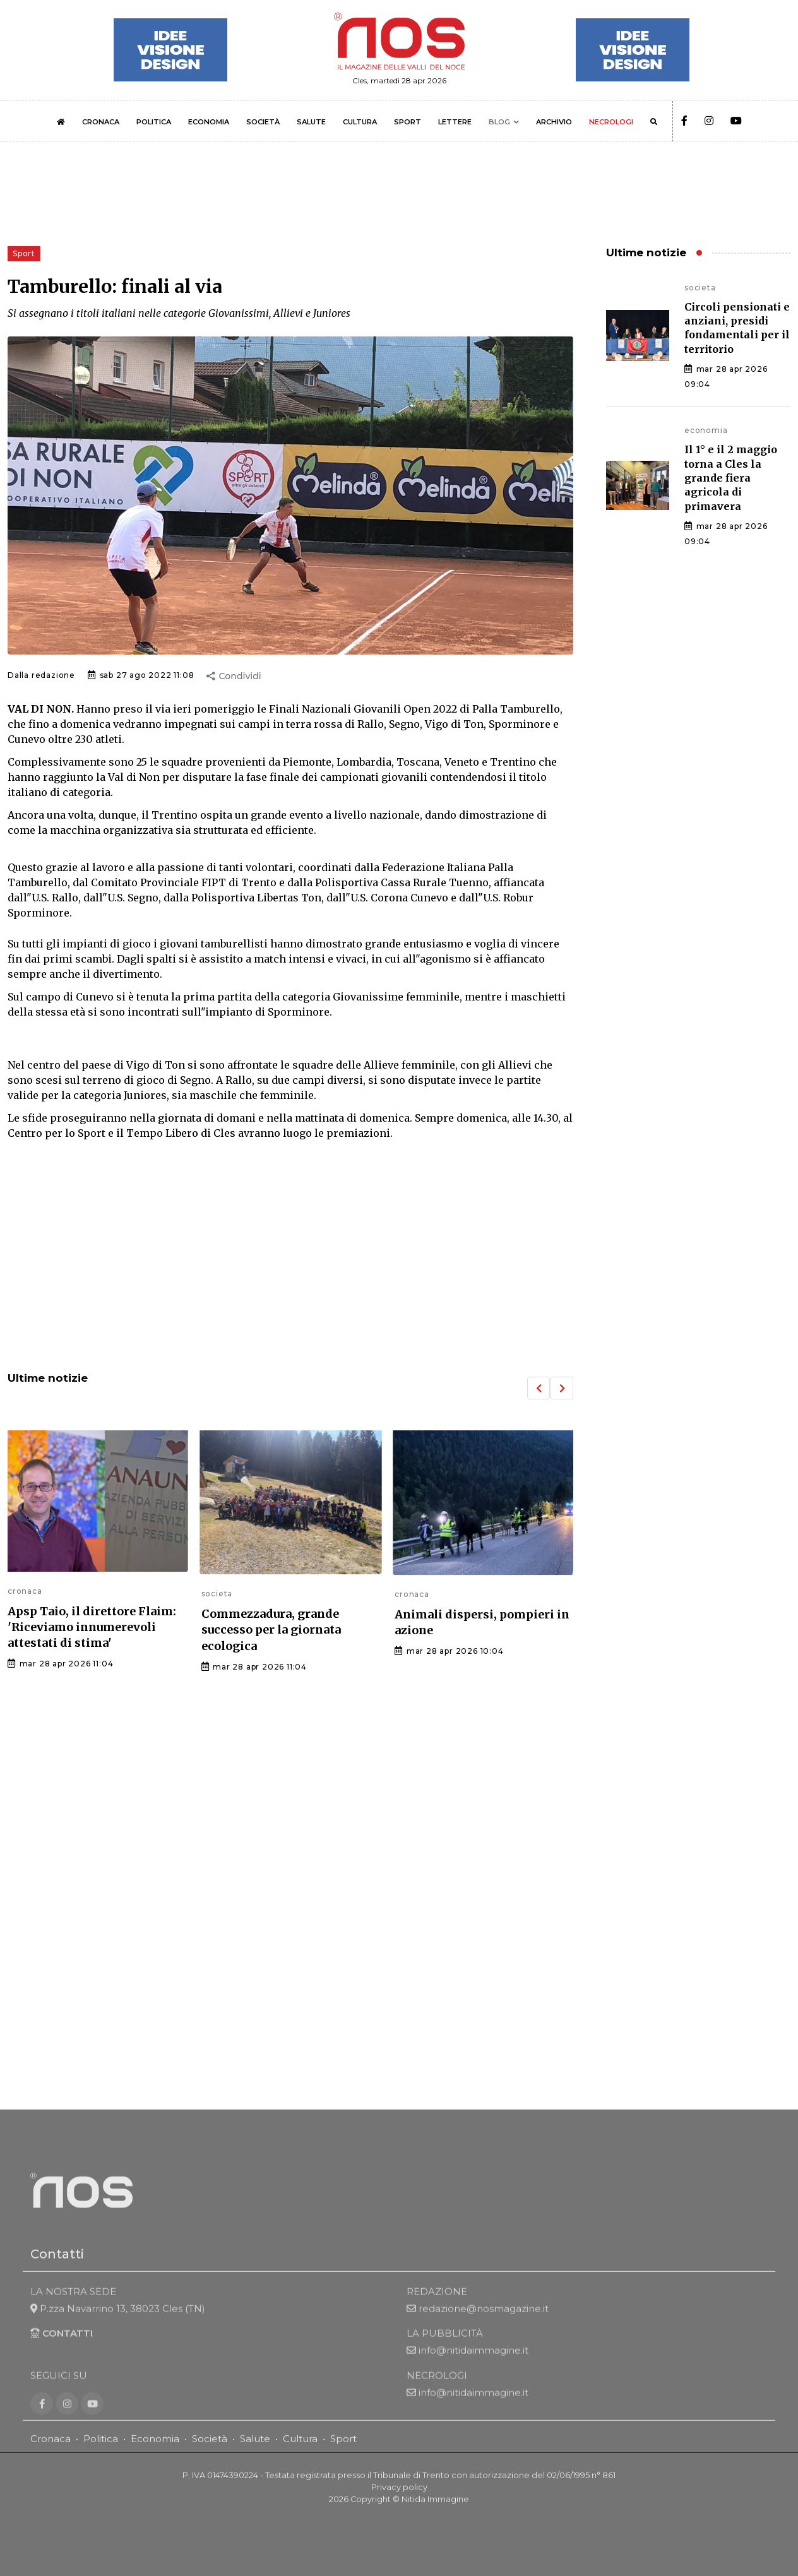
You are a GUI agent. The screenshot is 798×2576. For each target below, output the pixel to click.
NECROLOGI (611, 121)
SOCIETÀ (263, 121)
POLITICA (153, 121)
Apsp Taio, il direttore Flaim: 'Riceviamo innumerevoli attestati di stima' (92, 1627)
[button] (538, 1388)
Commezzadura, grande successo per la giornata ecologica (271, 1629)
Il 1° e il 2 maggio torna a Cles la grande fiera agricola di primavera (730, 478)
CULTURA (360, 121)
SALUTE (311, 121)
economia (705, 430)
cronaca (25, 1591)
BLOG (499, 121)
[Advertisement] (290, 1257)
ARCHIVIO (554, 121)
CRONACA (100, 121)
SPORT (407, 121)
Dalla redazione (41, 675)
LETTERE (455, 121)
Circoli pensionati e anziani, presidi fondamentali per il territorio (737, 327)
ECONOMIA (208, 121)
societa (217, 1593)
